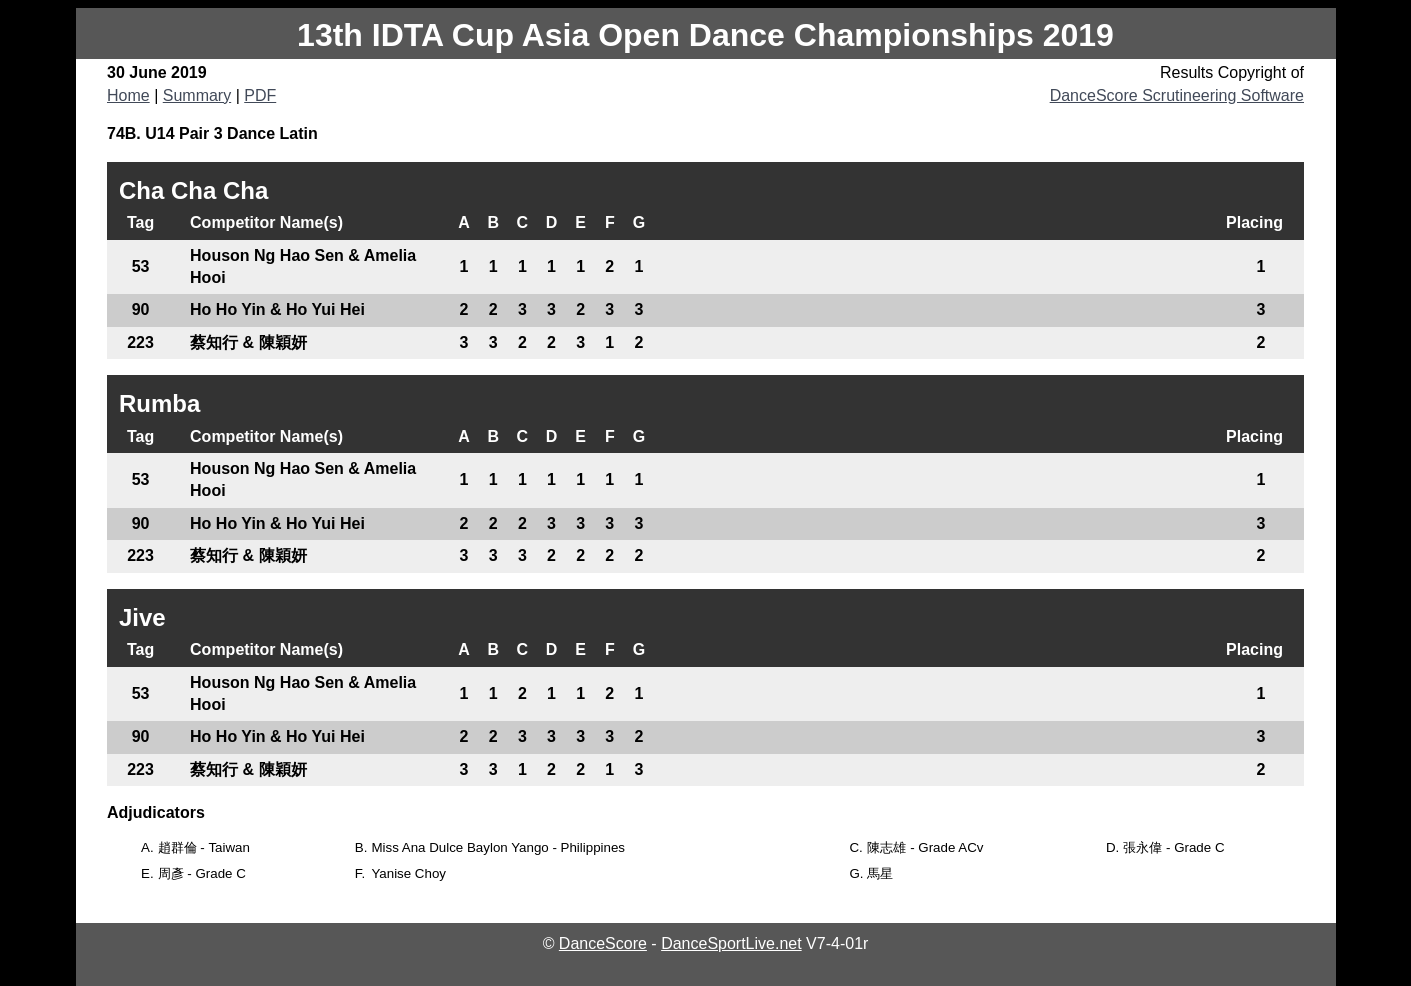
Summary (197, 95)
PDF (260, 95)
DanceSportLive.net (731, 943)
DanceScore (603, 943)
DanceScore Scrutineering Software (1177, 95)
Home (128, 95)
